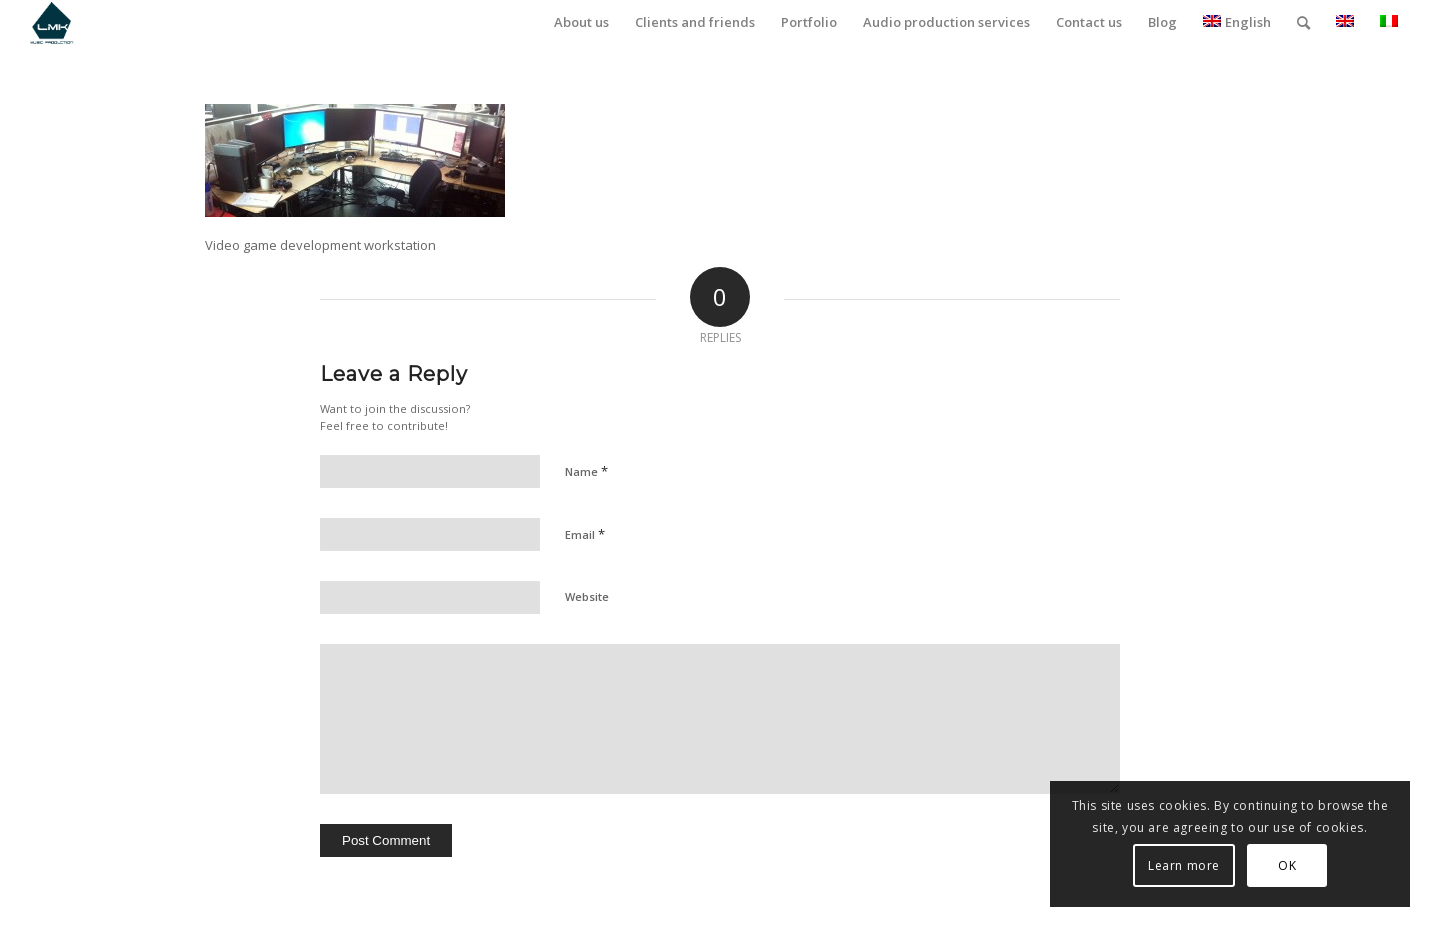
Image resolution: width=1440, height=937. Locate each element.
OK (1287, 865)
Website (587, 596)
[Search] (1303, 22)
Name (586, 471)
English (1237, 22)
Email (585, 534)
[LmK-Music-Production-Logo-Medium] (51, 22)
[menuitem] (581, 22)
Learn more (1184, 865)
